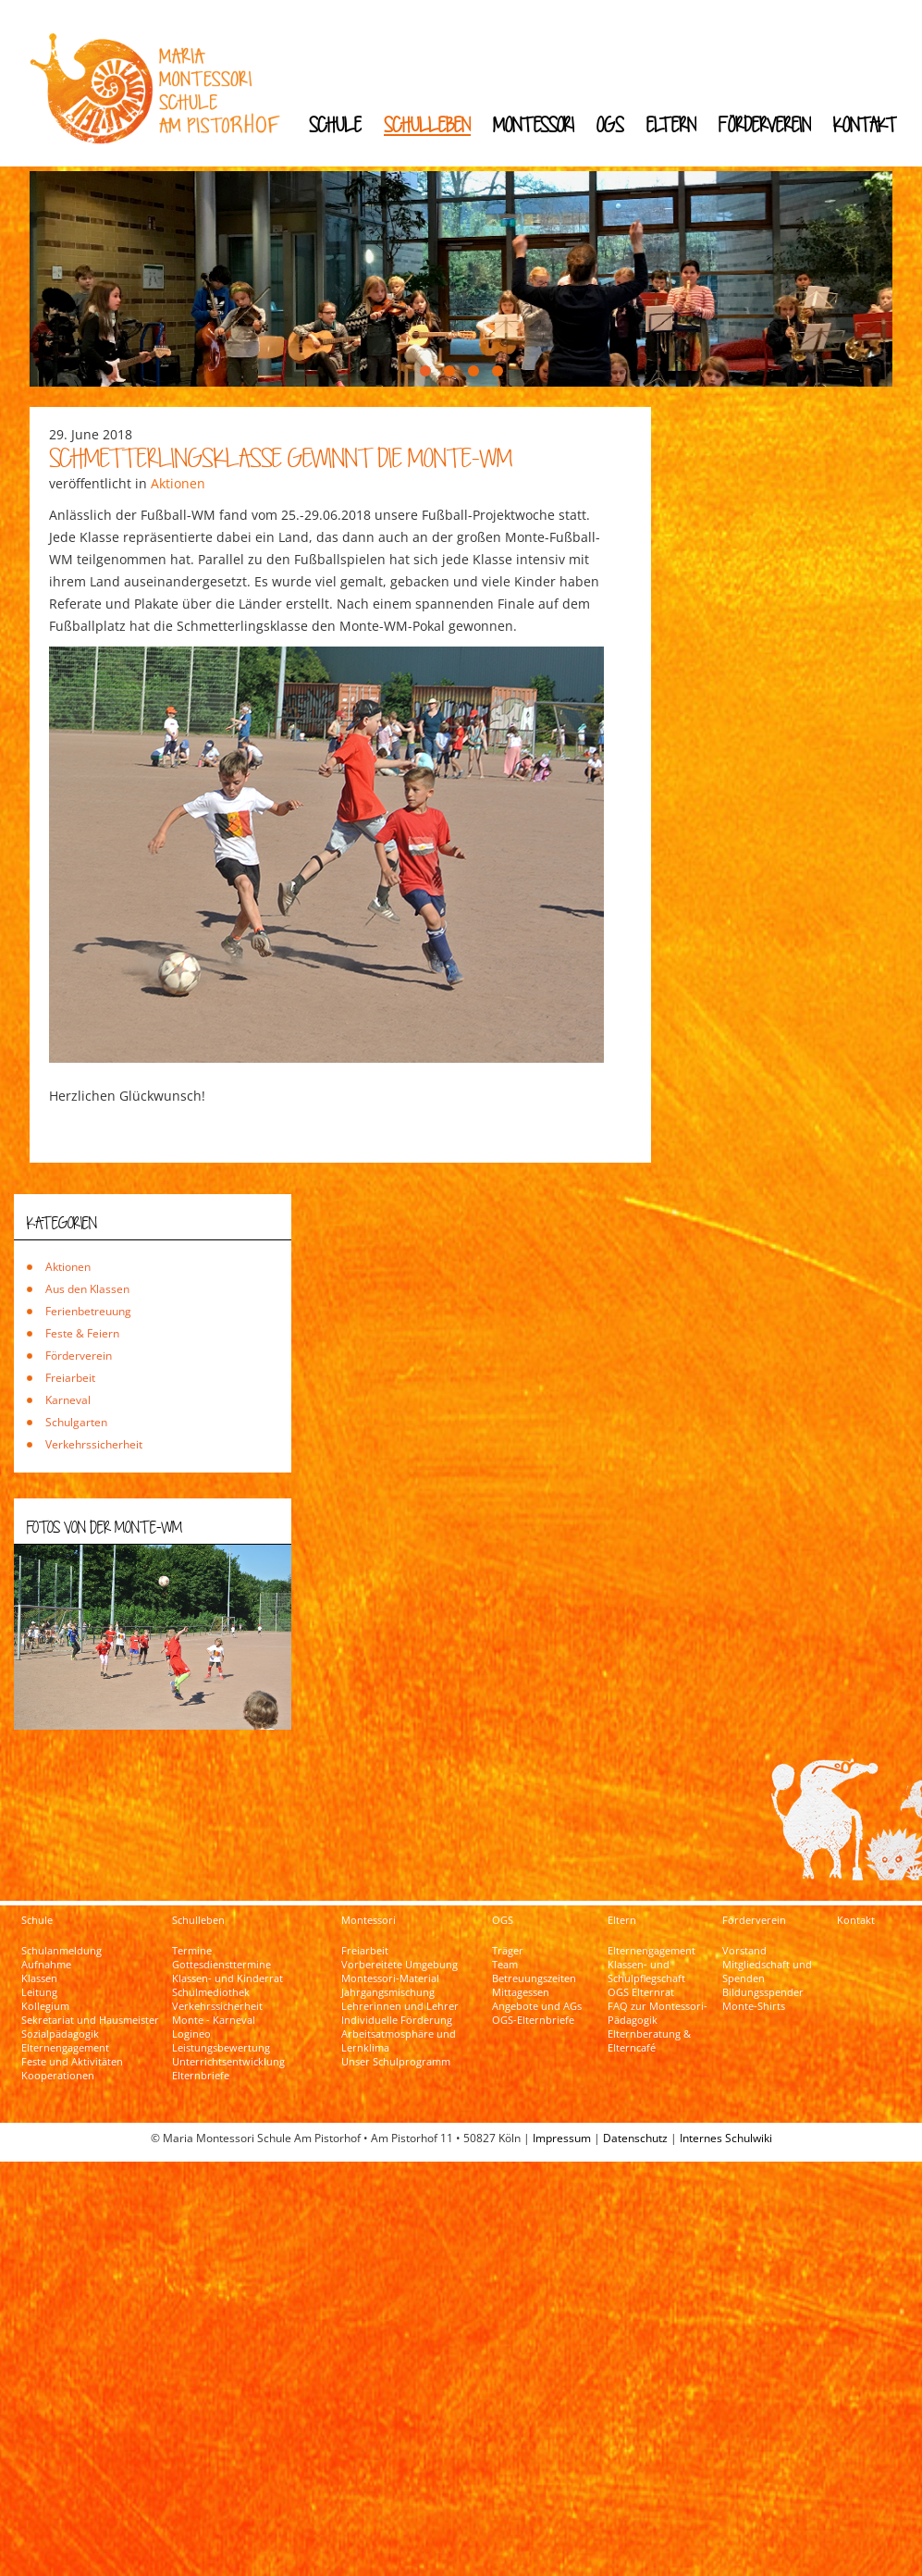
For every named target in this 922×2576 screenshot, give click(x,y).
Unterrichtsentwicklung (228, 1992)
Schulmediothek (211, 1923)
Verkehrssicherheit (93, 1374)
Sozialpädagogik (60, 1964)
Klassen (39, 1909)
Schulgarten (76, 1352)
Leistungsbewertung (221, 1978)
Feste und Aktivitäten (72, 1992)
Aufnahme (46, 1895)
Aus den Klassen (87, 1218)
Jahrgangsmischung (388, 1923)
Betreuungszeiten (534, 1909)
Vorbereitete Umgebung (399, 1895)
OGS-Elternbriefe (533, 1950)
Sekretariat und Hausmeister (90, 1950)
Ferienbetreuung (88, 1241)
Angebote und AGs (537, 1936)
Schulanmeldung (61, 1881)
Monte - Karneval (213, 1950)
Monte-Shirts (753, 1936)
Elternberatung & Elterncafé (649, 1971)
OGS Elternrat (641, 1923)
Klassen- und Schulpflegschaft (646, 1902)
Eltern (671, 124)
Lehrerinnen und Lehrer (400, 1936)
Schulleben (427, 124)
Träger (507, 1881)
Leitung (39, 1923)
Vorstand (744, 1881)
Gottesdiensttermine (221, 1895)
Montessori (533, 124)
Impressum (562, 2069)
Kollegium (45, 1936)
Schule (335, 124)
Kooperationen (57, 2006)
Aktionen (178, 413)
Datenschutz (635, 2069)
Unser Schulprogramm (395, 1992)
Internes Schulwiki (726, 2069)
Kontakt (865, 124)
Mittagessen (520, 1923)
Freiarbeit (70, 1307)
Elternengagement (65, 1978)
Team (505, 1895)
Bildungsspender (763, 1923)
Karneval (68, 1329)
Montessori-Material (390, 1909)
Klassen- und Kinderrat (227, 1909)
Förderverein (765, 124)
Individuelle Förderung (396, 1950)
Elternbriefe (200, 2006)
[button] (425, 300)
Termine (192, 1881)
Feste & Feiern (82, 1263)
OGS (610, 124)
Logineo (191, 1964)
